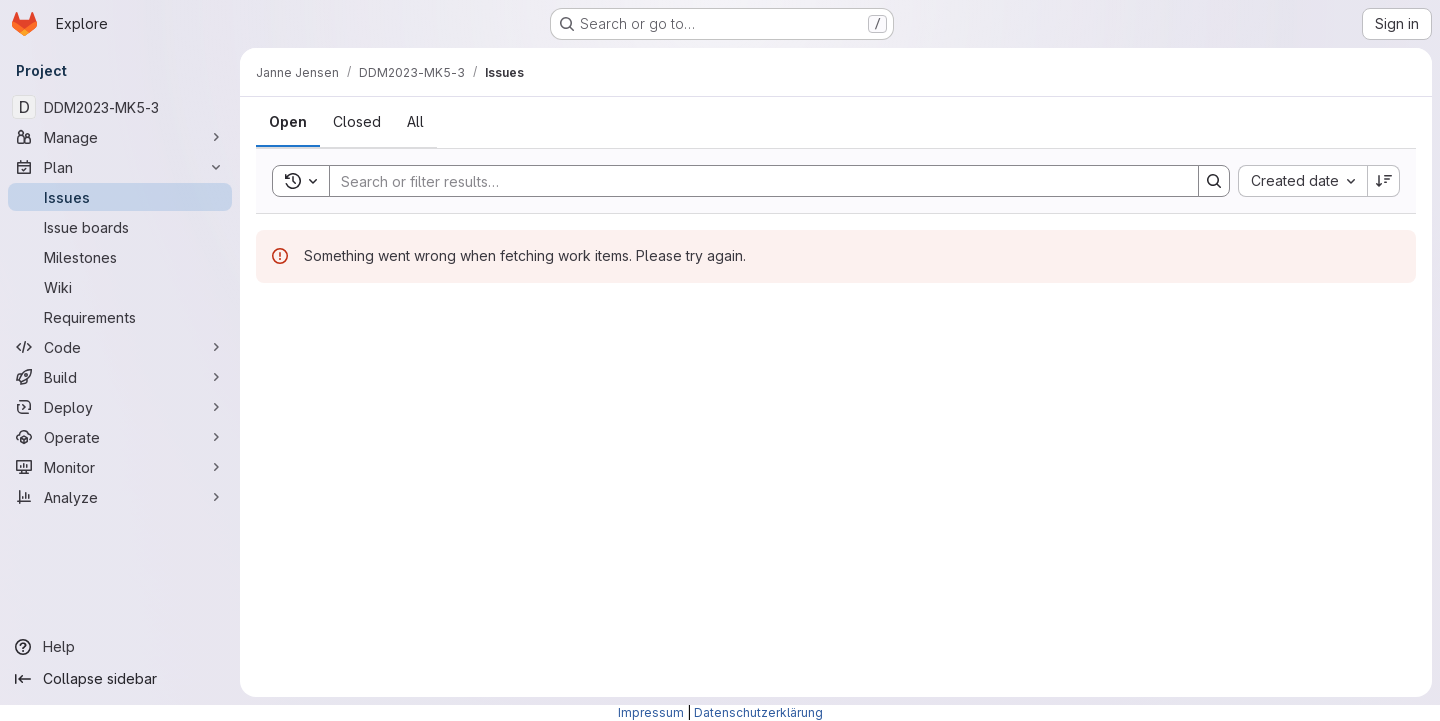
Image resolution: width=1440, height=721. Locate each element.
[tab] (288, 122)
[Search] (754, 181)
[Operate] (120, 437)
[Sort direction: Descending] (1384, 181)
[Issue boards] (120, 227)
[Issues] (120, 197)
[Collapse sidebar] (120, 679)
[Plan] (120, 167)
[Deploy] (120, 407)
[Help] (120, 647)
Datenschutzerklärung (758, 712)
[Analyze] (120, 497)
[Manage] (120, 137)
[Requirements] (120, 317)
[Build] (120, 377)
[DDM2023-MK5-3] (120, 107)
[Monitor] (120, 467)
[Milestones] (120, 257)
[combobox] (1302, 181)
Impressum (651, 712)
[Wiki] (120, 287)
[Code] (120, 347)
